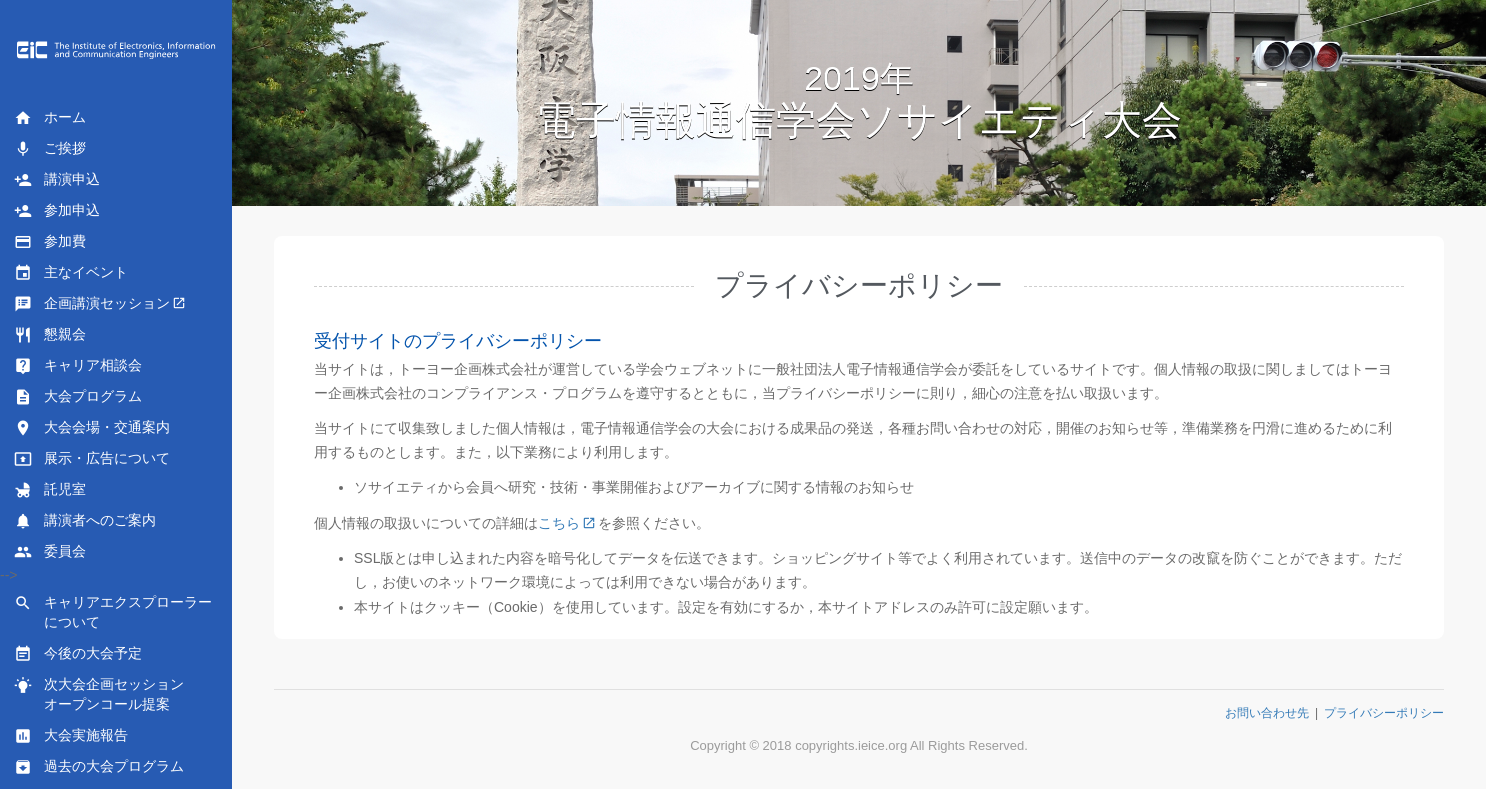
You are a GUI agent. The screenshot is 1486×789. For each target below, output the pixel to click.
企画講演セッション (92, 304)
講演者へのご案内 (85, 521)
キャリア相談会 (78, 366)
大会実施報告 (71, 736)
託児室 (50, 490)
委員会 (50, 552)
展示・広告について (92, 459)
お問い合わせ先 (1267, 713)
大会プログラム (78, 397)
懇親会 (50, 335)
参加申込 (57, 211)
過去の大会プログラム (99, 767)
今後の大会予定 (78, 654)
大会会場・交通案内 (92, 428)
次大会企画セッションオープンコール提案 (99, 694)
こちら (559, 523)
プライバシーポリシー (1384, 713)
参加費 (50, 242)
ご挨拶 (50, 149)
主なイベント (71, 273)
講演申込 (57, 180)
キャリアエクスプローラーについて (113, 612)
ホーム (50, 118)
